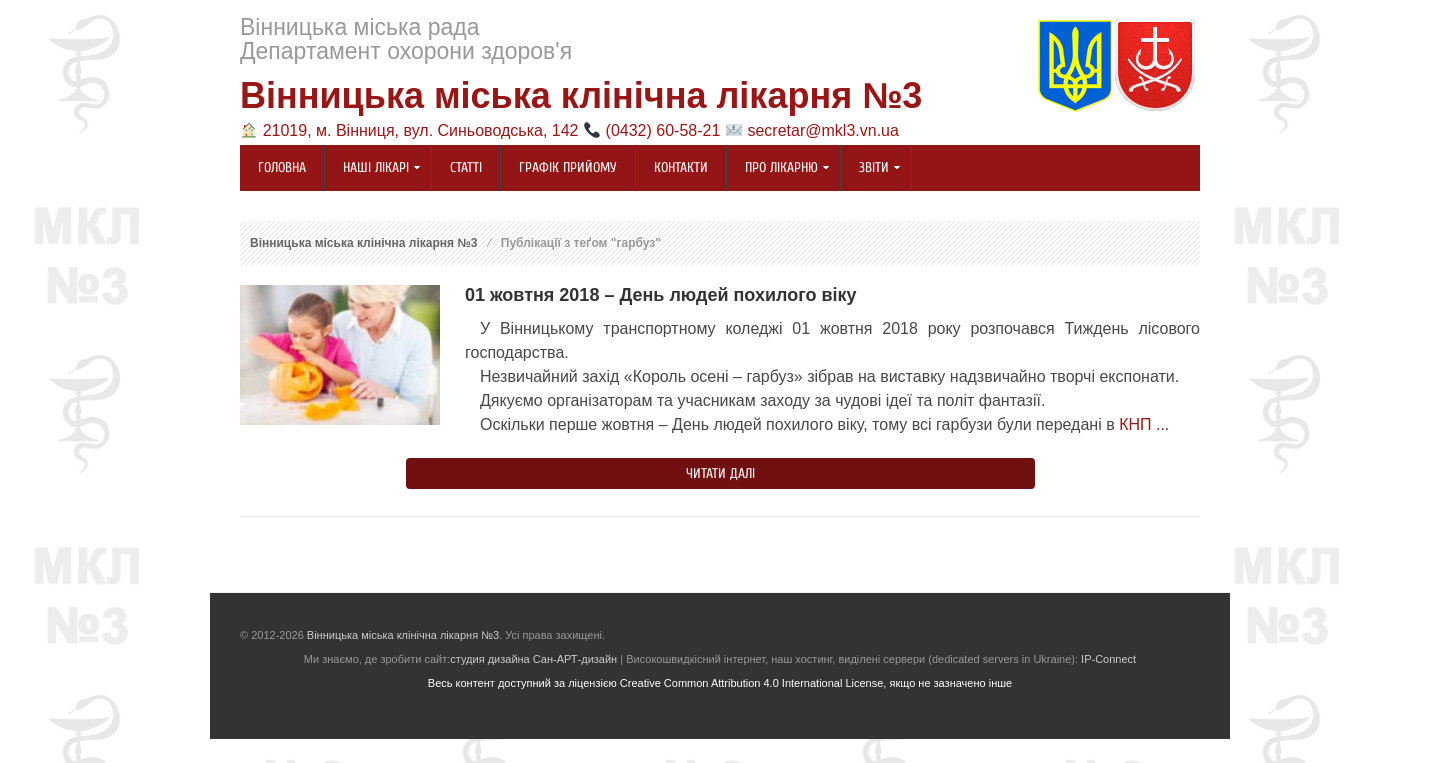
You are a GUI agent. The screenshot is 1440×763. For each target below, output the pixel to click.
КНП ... (1144, 424)
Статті (466, 167)
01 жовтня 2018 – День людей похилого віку (661, 295)
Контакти (681, 167)
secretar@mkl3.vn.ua (822, 130)
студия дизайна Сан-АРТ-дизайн (533, 659)
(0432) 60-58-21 (663, 130)
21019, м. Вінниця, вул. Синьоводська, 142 (421, 130)
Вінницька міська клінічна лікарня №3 (581, 95)
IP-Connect (1108, 659)
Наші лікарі (373, 169)
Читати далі (720, 473)
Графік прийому (568, 167)
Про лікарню (778, 169)
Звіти (871, 169)
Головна (282, 167)
